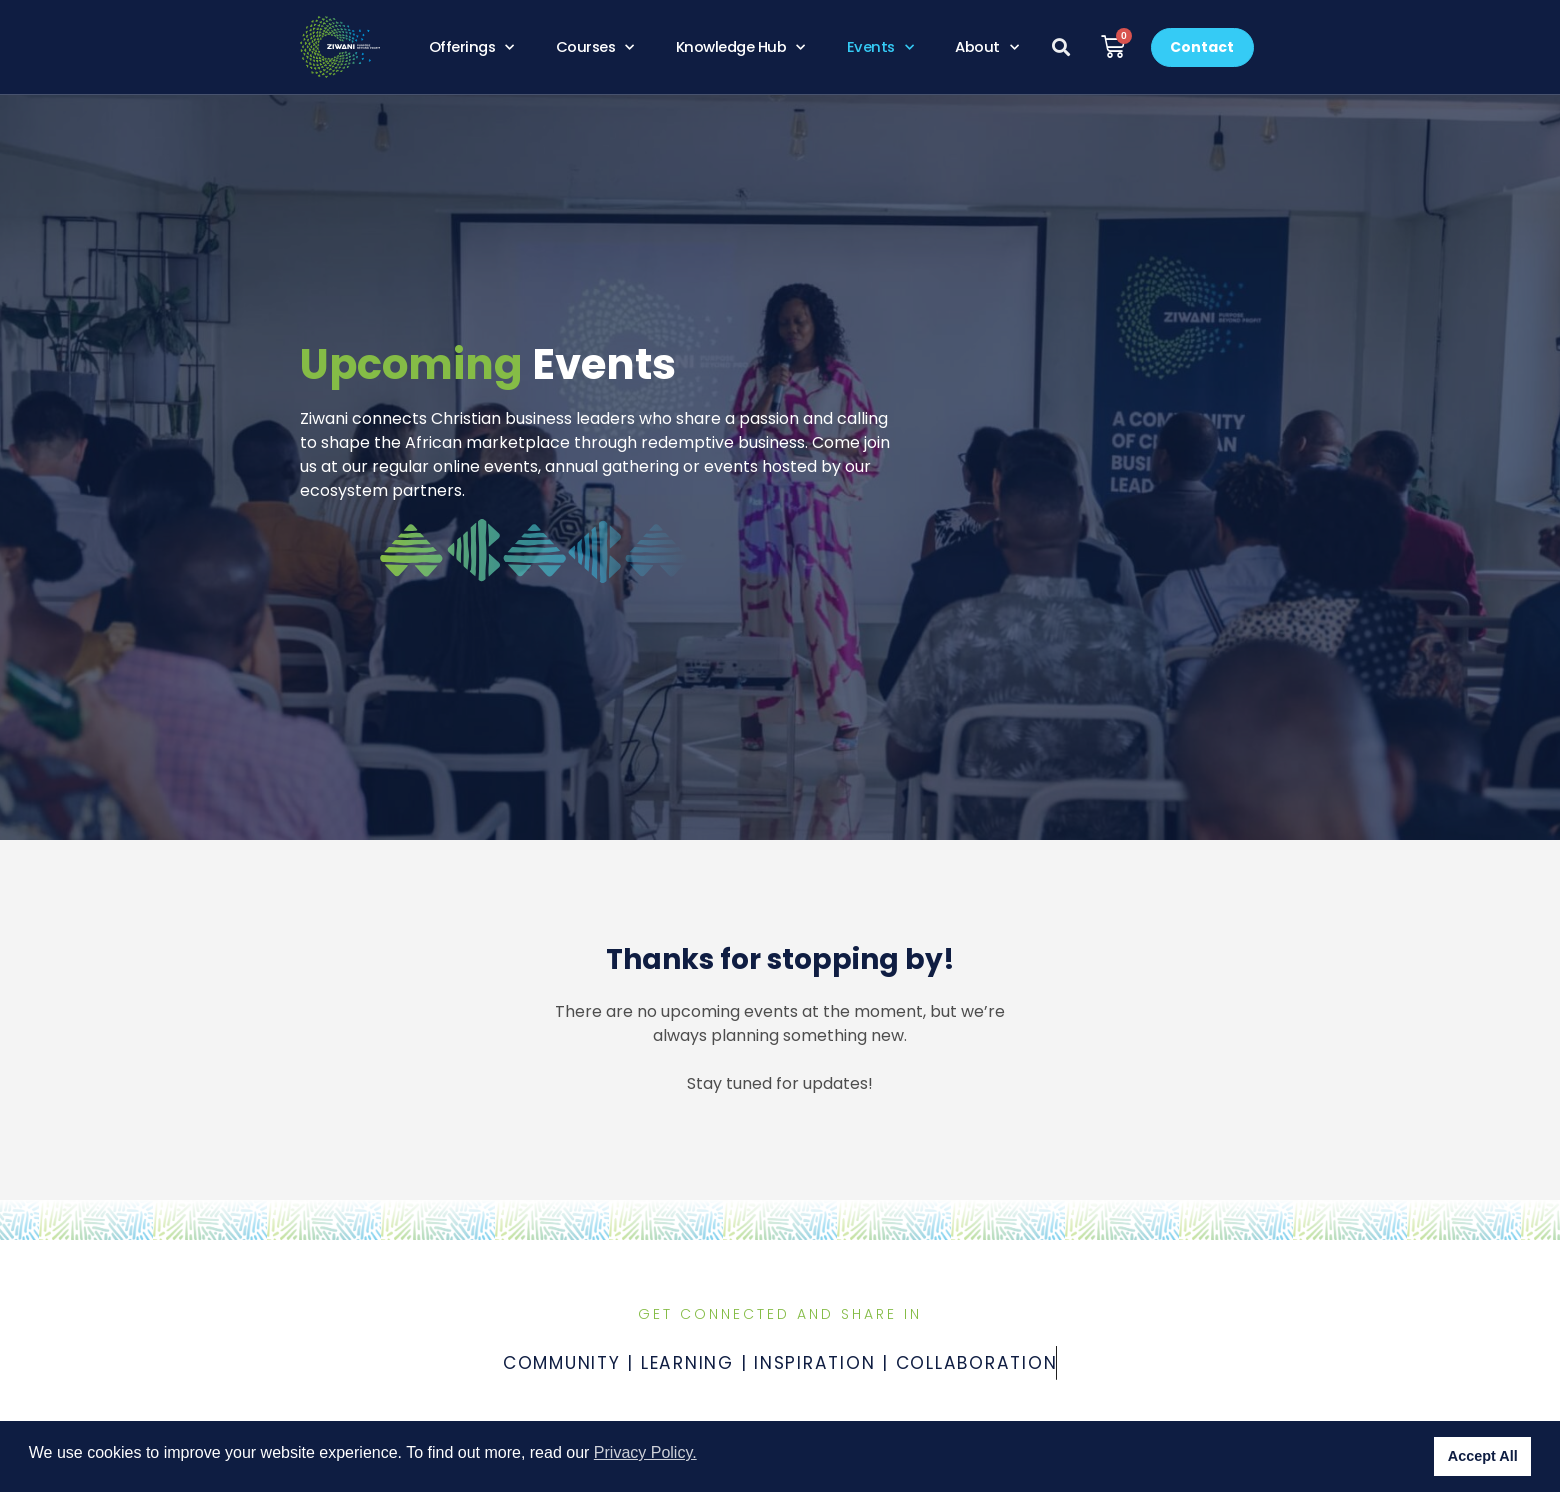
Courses (595, 47)
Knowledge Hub (740, 47)
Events (880, 47)
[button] (1061, 47)
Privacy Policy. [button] (645, 1452)
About (986, 47)
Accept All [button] (1483, 1456)
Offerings (471, 47)
